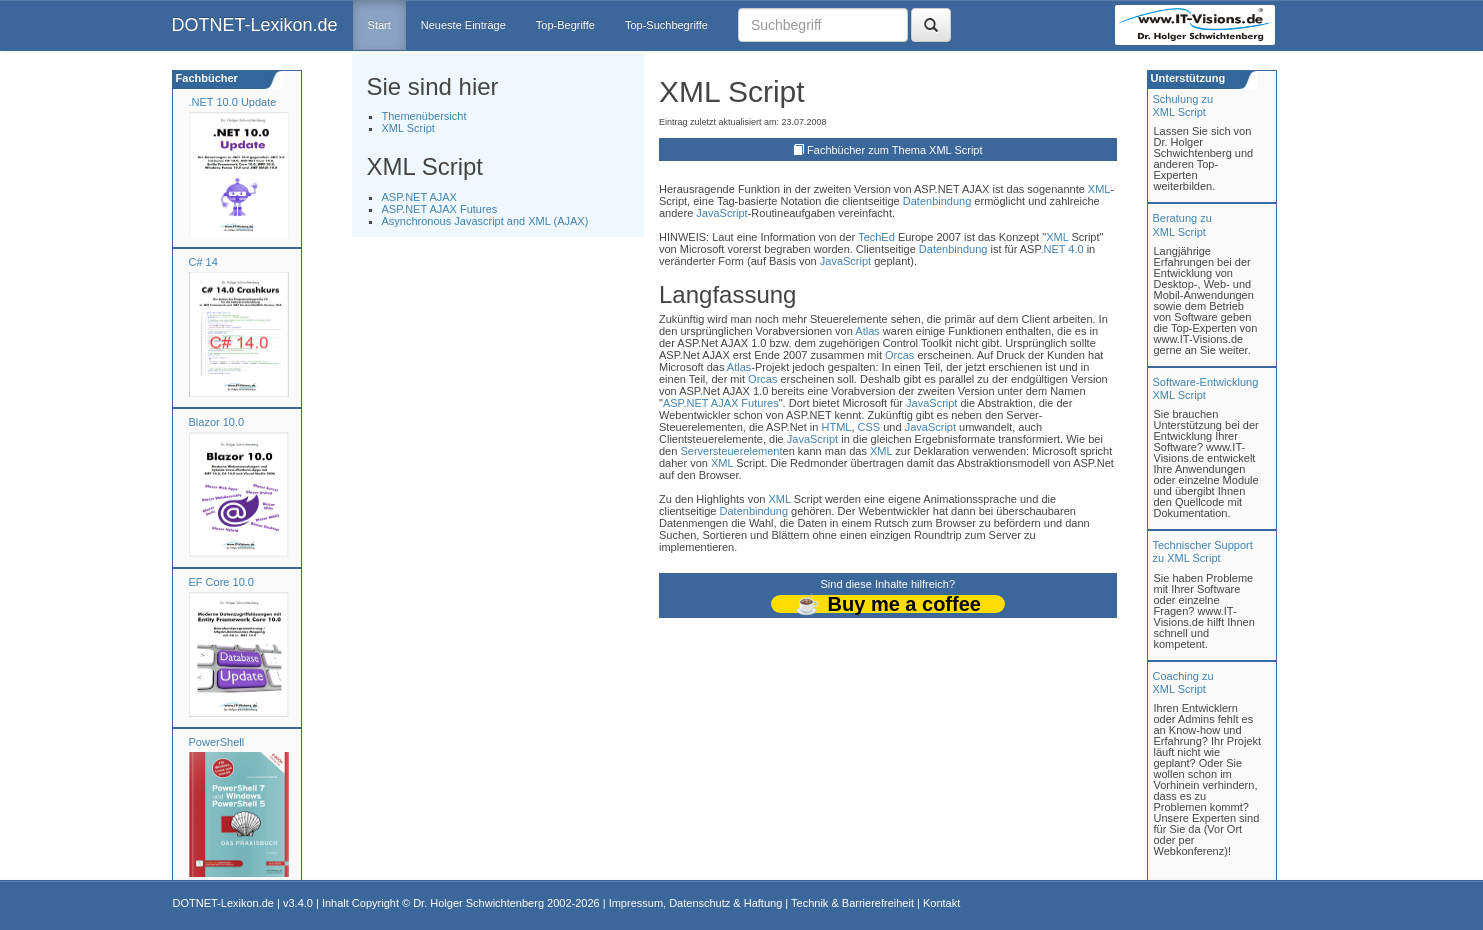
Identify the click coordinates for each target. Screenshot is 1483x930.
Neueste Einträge (463, 25)
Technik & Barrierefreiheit (852, 903)
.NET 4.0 (1061, 249)
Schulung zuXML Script (1183, 105)
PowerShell (217, 742)
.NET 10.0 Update (233, 102)
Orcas (899, 355)
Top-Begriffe (565, 25)
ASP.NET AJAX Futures (440, 209)
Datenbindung (937, 201)
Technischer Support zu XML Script (1203, 551)
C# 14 (203, 262)
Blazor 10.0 (217, 422)
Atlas (867, 331)
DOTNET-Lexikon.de (255, 25)
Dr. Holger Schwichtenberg (478, 903)
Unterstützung (1187, 78)
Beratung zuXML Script (1182, 224)
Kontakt (941, 903)
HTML (836, 427)
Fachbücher (205, 78)
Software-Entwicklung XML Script (1206, 388)
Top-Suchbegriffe (666, 25)
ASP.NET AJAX (419, 197)
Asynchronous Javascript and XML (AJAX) (485, 221)
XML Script (408, 128)
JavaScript (721, 213)
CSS (869, 427)
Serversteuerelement (731, 451)
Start (379, 25)
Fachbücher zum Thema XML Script (894, 150)
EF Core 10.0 (221, 582)
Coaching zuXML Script (1183, 682)
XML (1099, 189)
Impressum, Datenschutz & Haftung (696, 903)
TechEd (876, 237)
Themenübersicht (424, 116)
